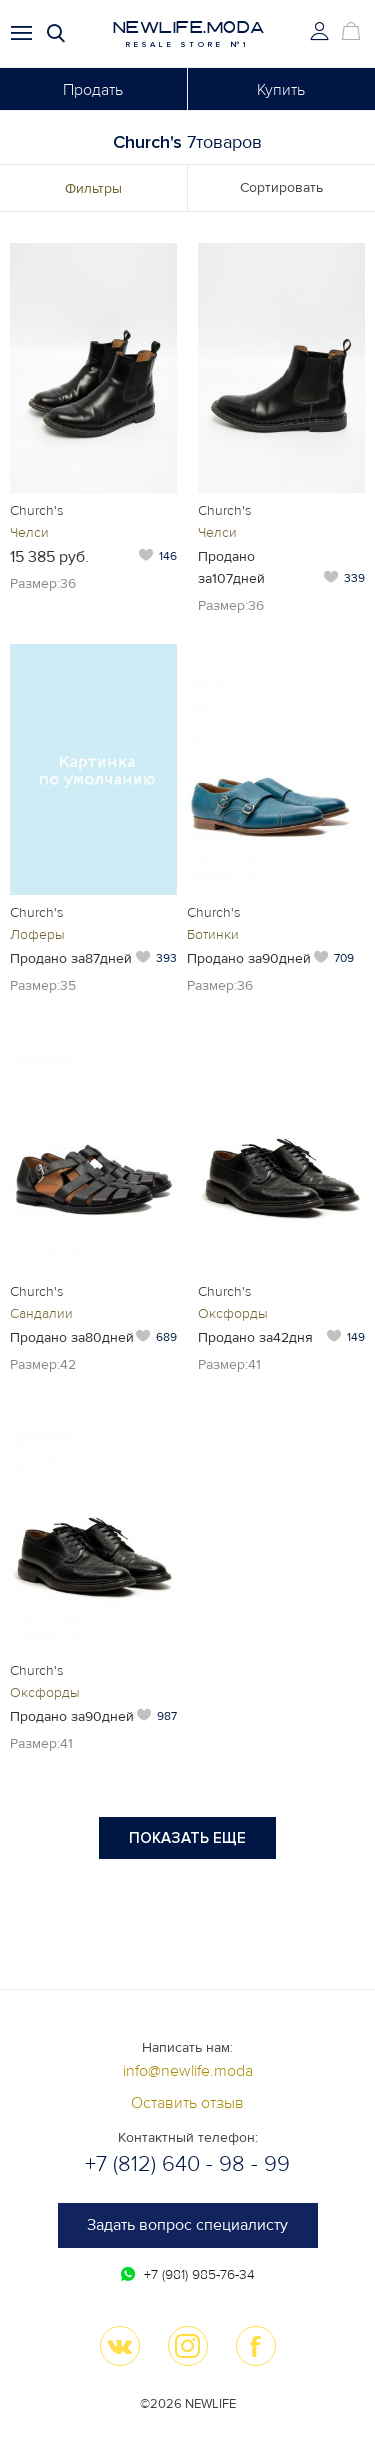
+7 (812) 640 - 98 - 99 (187, 2164)
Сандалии (41, 1313)
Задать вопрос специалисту (187, 2225)
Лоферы (37, 934)
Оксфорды (233, 1313)
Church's (36, 510)
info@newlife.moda (188, 2071)
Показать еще (187, 1838)
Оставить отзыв (187, 2103)
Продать (93, 90)
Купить (281, 90)
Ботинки (213, 934)
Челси (29, 532)
